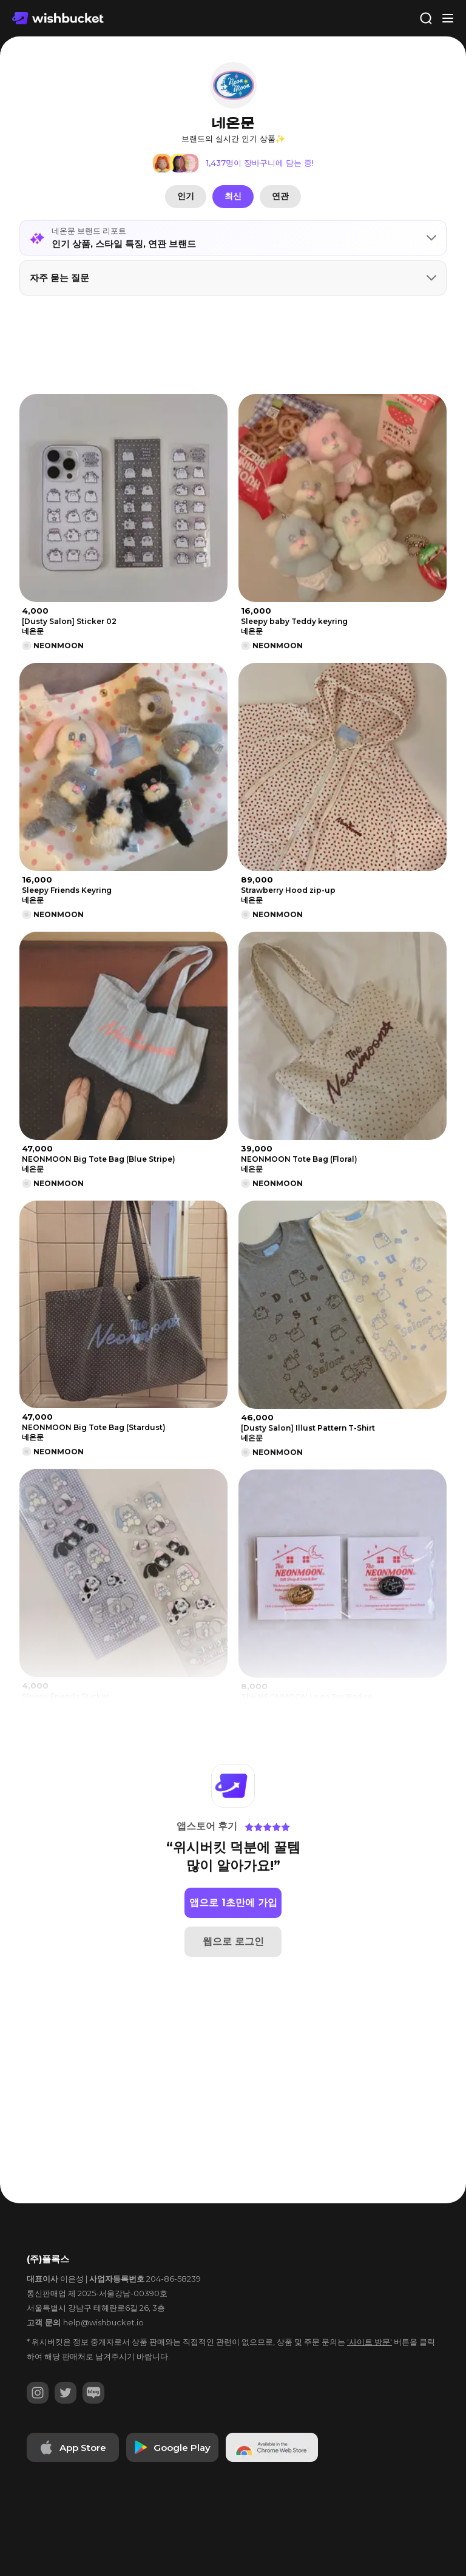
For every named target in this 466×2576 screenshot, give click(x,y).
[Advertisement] (233, 345)
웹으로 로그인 (233, 1941)
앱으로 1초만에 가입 (233, 1902)
